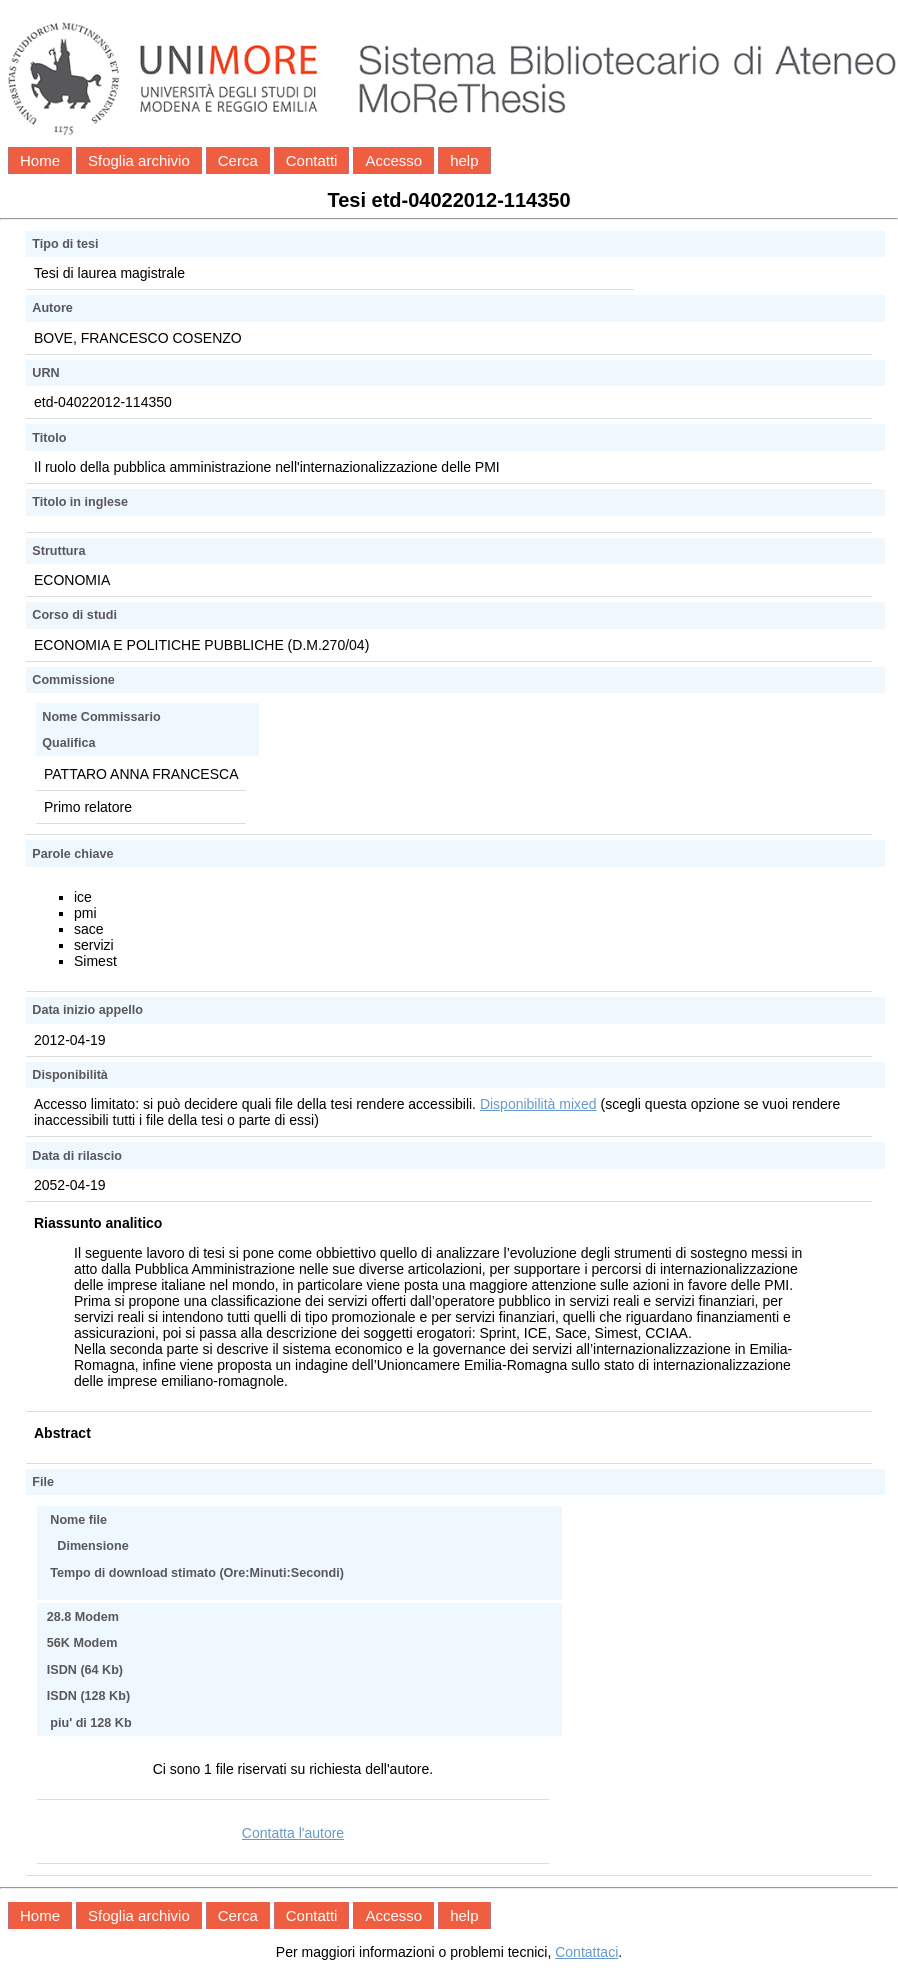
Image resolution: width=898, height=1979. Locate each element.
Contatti (312, 160)
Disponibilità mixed (538, 1104)
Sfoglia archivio (139, 160)
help (464, 160)
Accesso (393, 160)
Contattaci (586, 1952)
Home (40, 160)
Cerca (238, 160)
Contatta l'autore (293, 1833)
